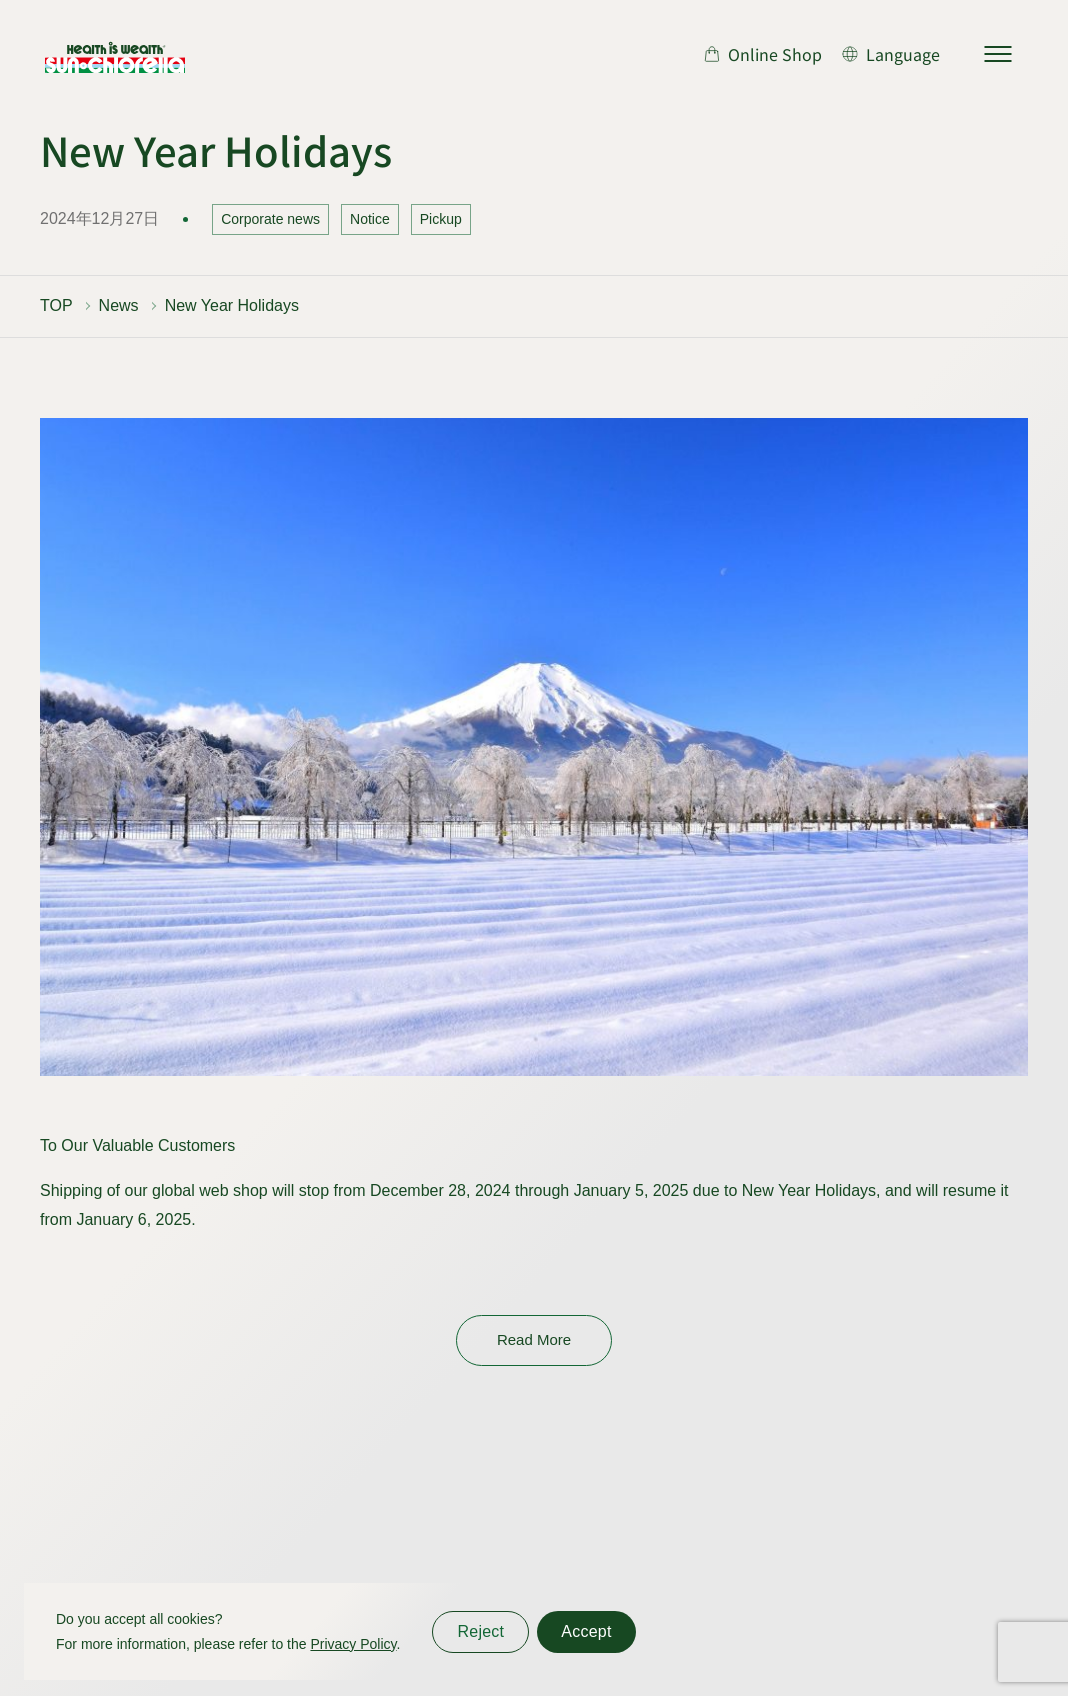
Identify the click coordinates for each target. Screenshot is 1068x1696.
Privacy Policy (353, 1644)
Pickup (441, 219)
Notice (370, 219)
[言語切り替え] (891, 54)
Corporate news (270, 219)
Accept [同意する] (586, 1631)
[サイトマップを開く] (998, 54)
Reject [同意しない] (480, 1631)
